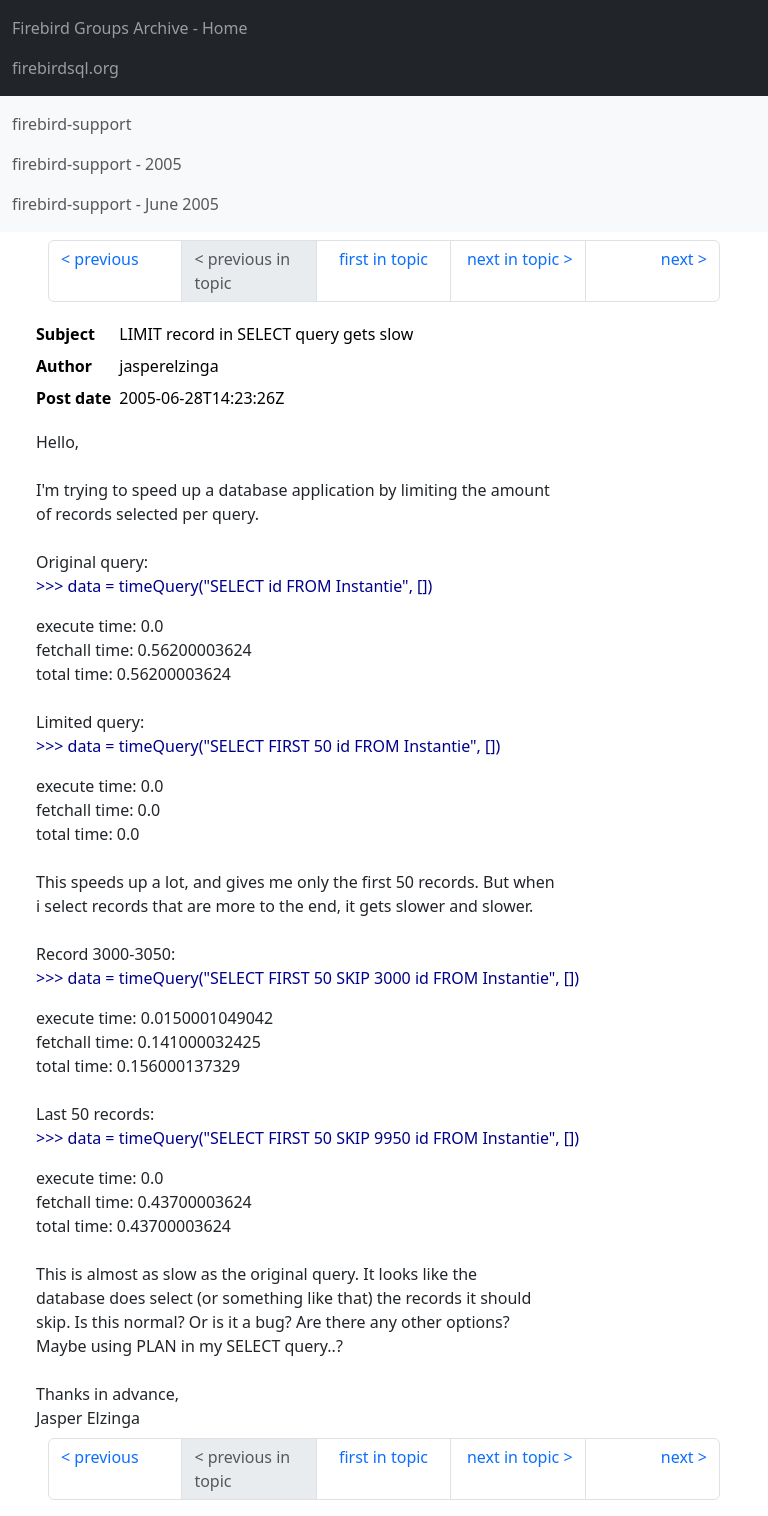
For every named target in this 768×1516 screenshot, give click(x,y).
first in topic (383, 259)
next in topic (513, 259)
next (677, 259)
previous (106, 259)
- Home (130, 28)
